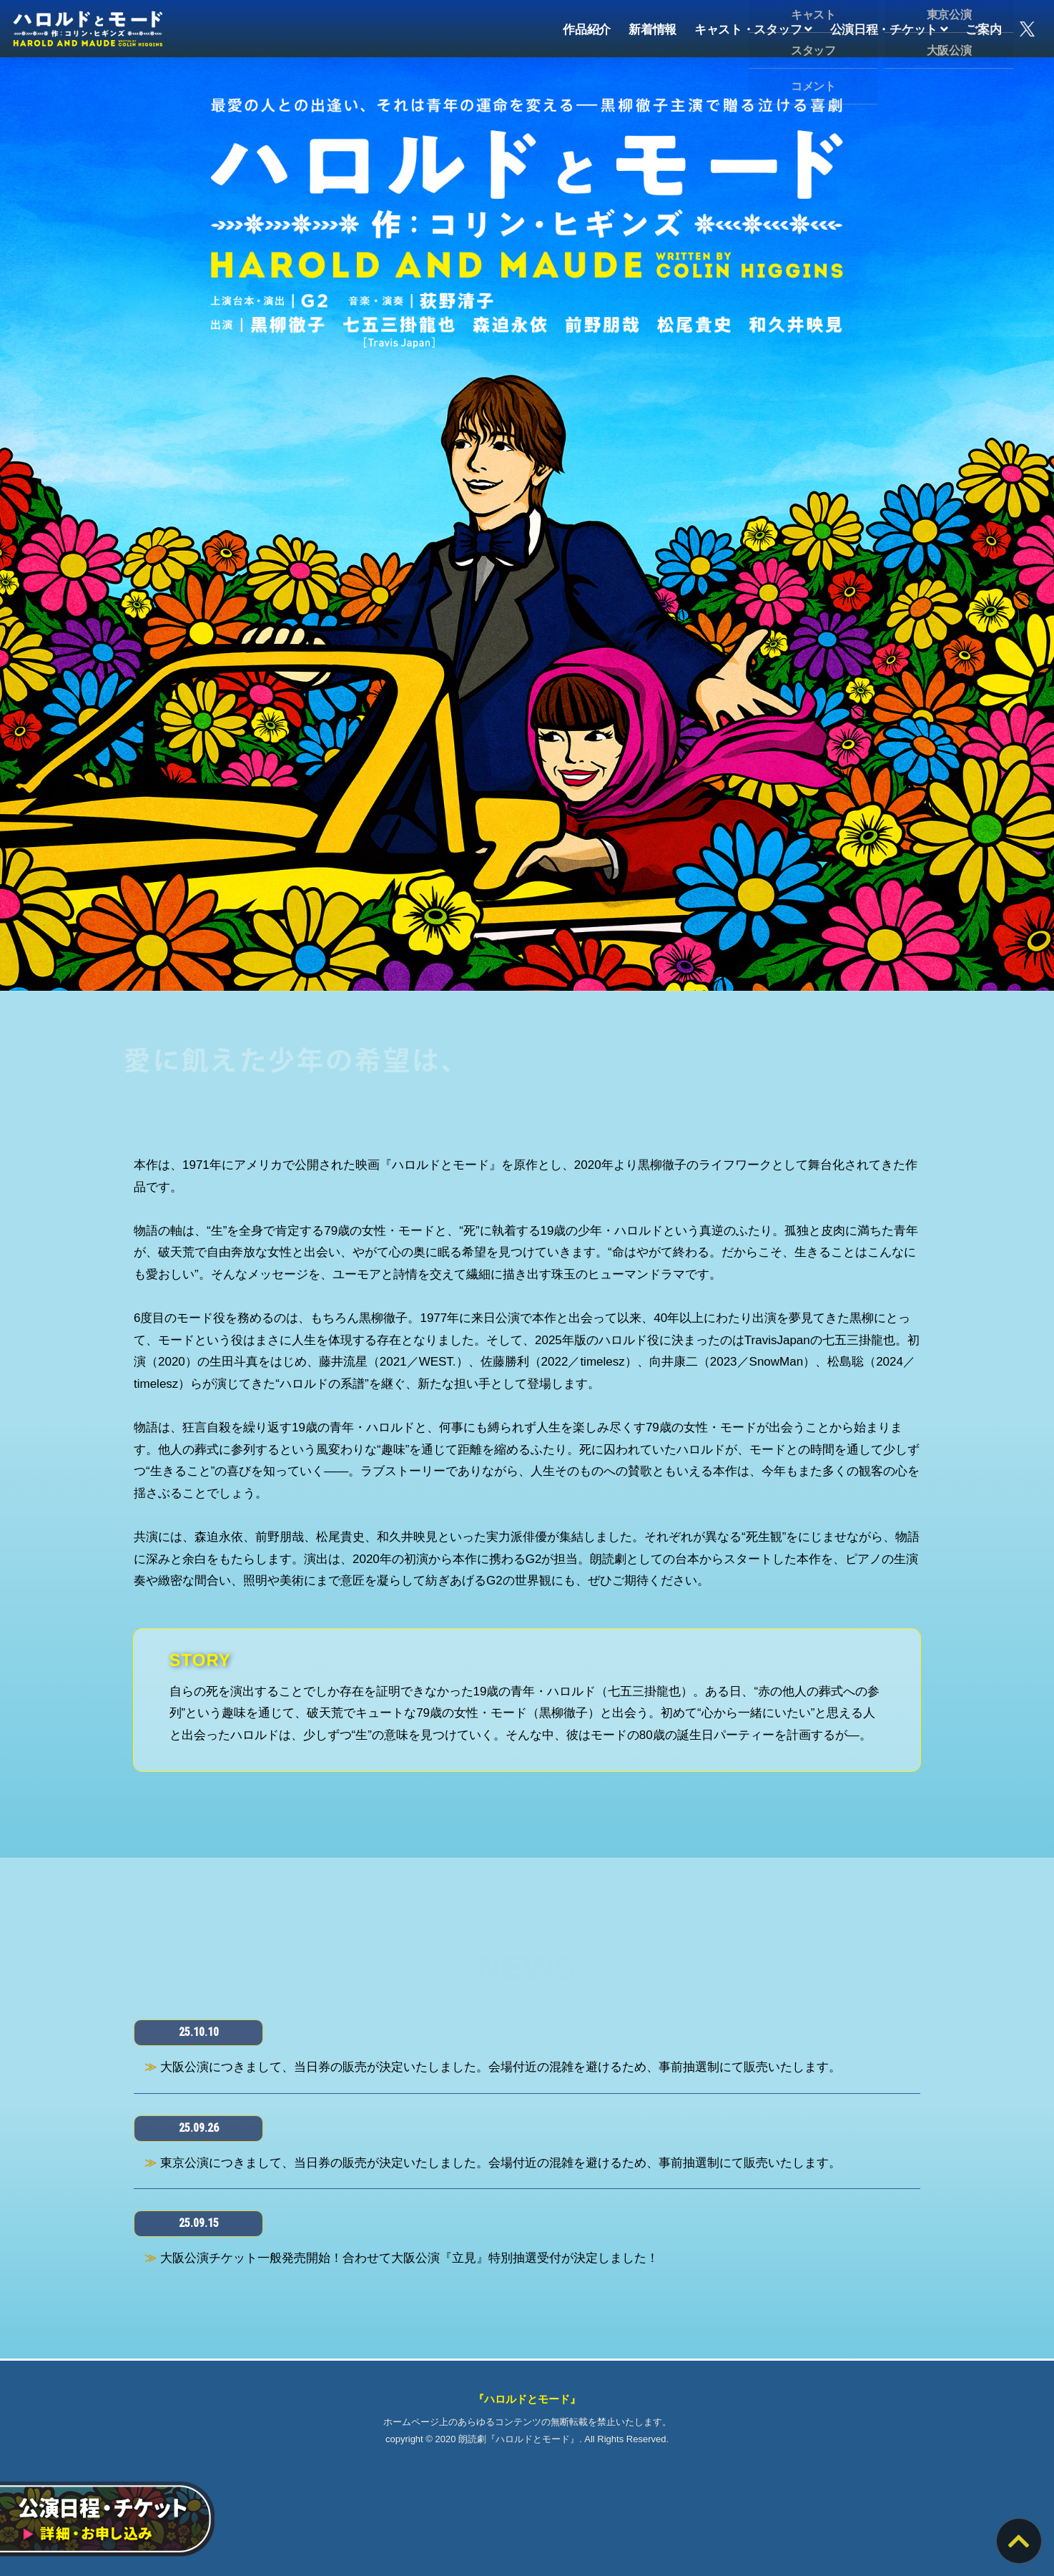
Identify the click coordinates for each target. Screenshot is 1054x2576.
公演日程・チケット (889, 28)
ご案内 (983, 28)
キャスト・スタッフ (753, 28)
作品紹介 (587, 28)
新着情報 (652, 28)
